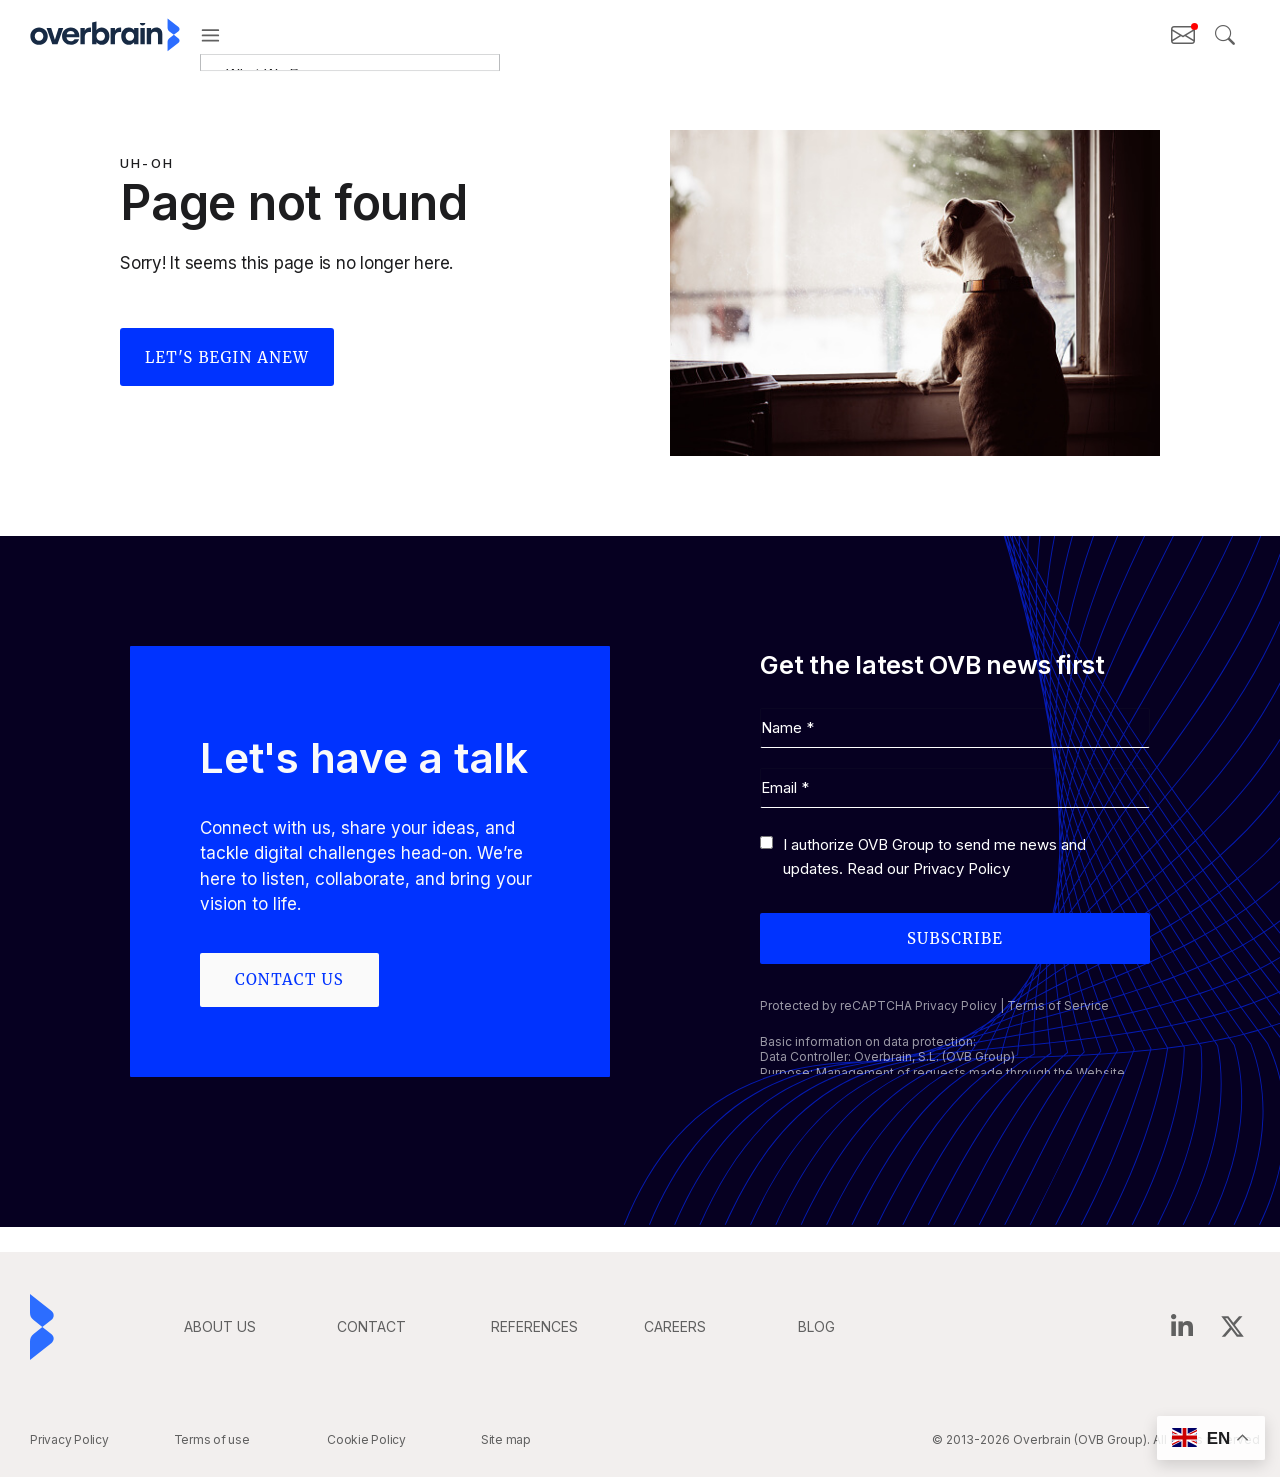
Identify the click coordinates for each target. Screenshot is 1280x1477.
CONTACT (371, 1326)
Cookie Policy (366, 1439)
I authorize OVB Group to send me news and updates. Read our (934, 856)
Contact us (289, 979)
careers (675, 1326)
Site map (506, 1439)
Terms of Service (1058, 1005)
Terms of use (212, 1439)
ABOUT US (220, 1326)
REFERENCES (534, 1326)
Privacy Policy (961, 868)
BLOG (816, 1326)
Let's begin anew (227, 357)
